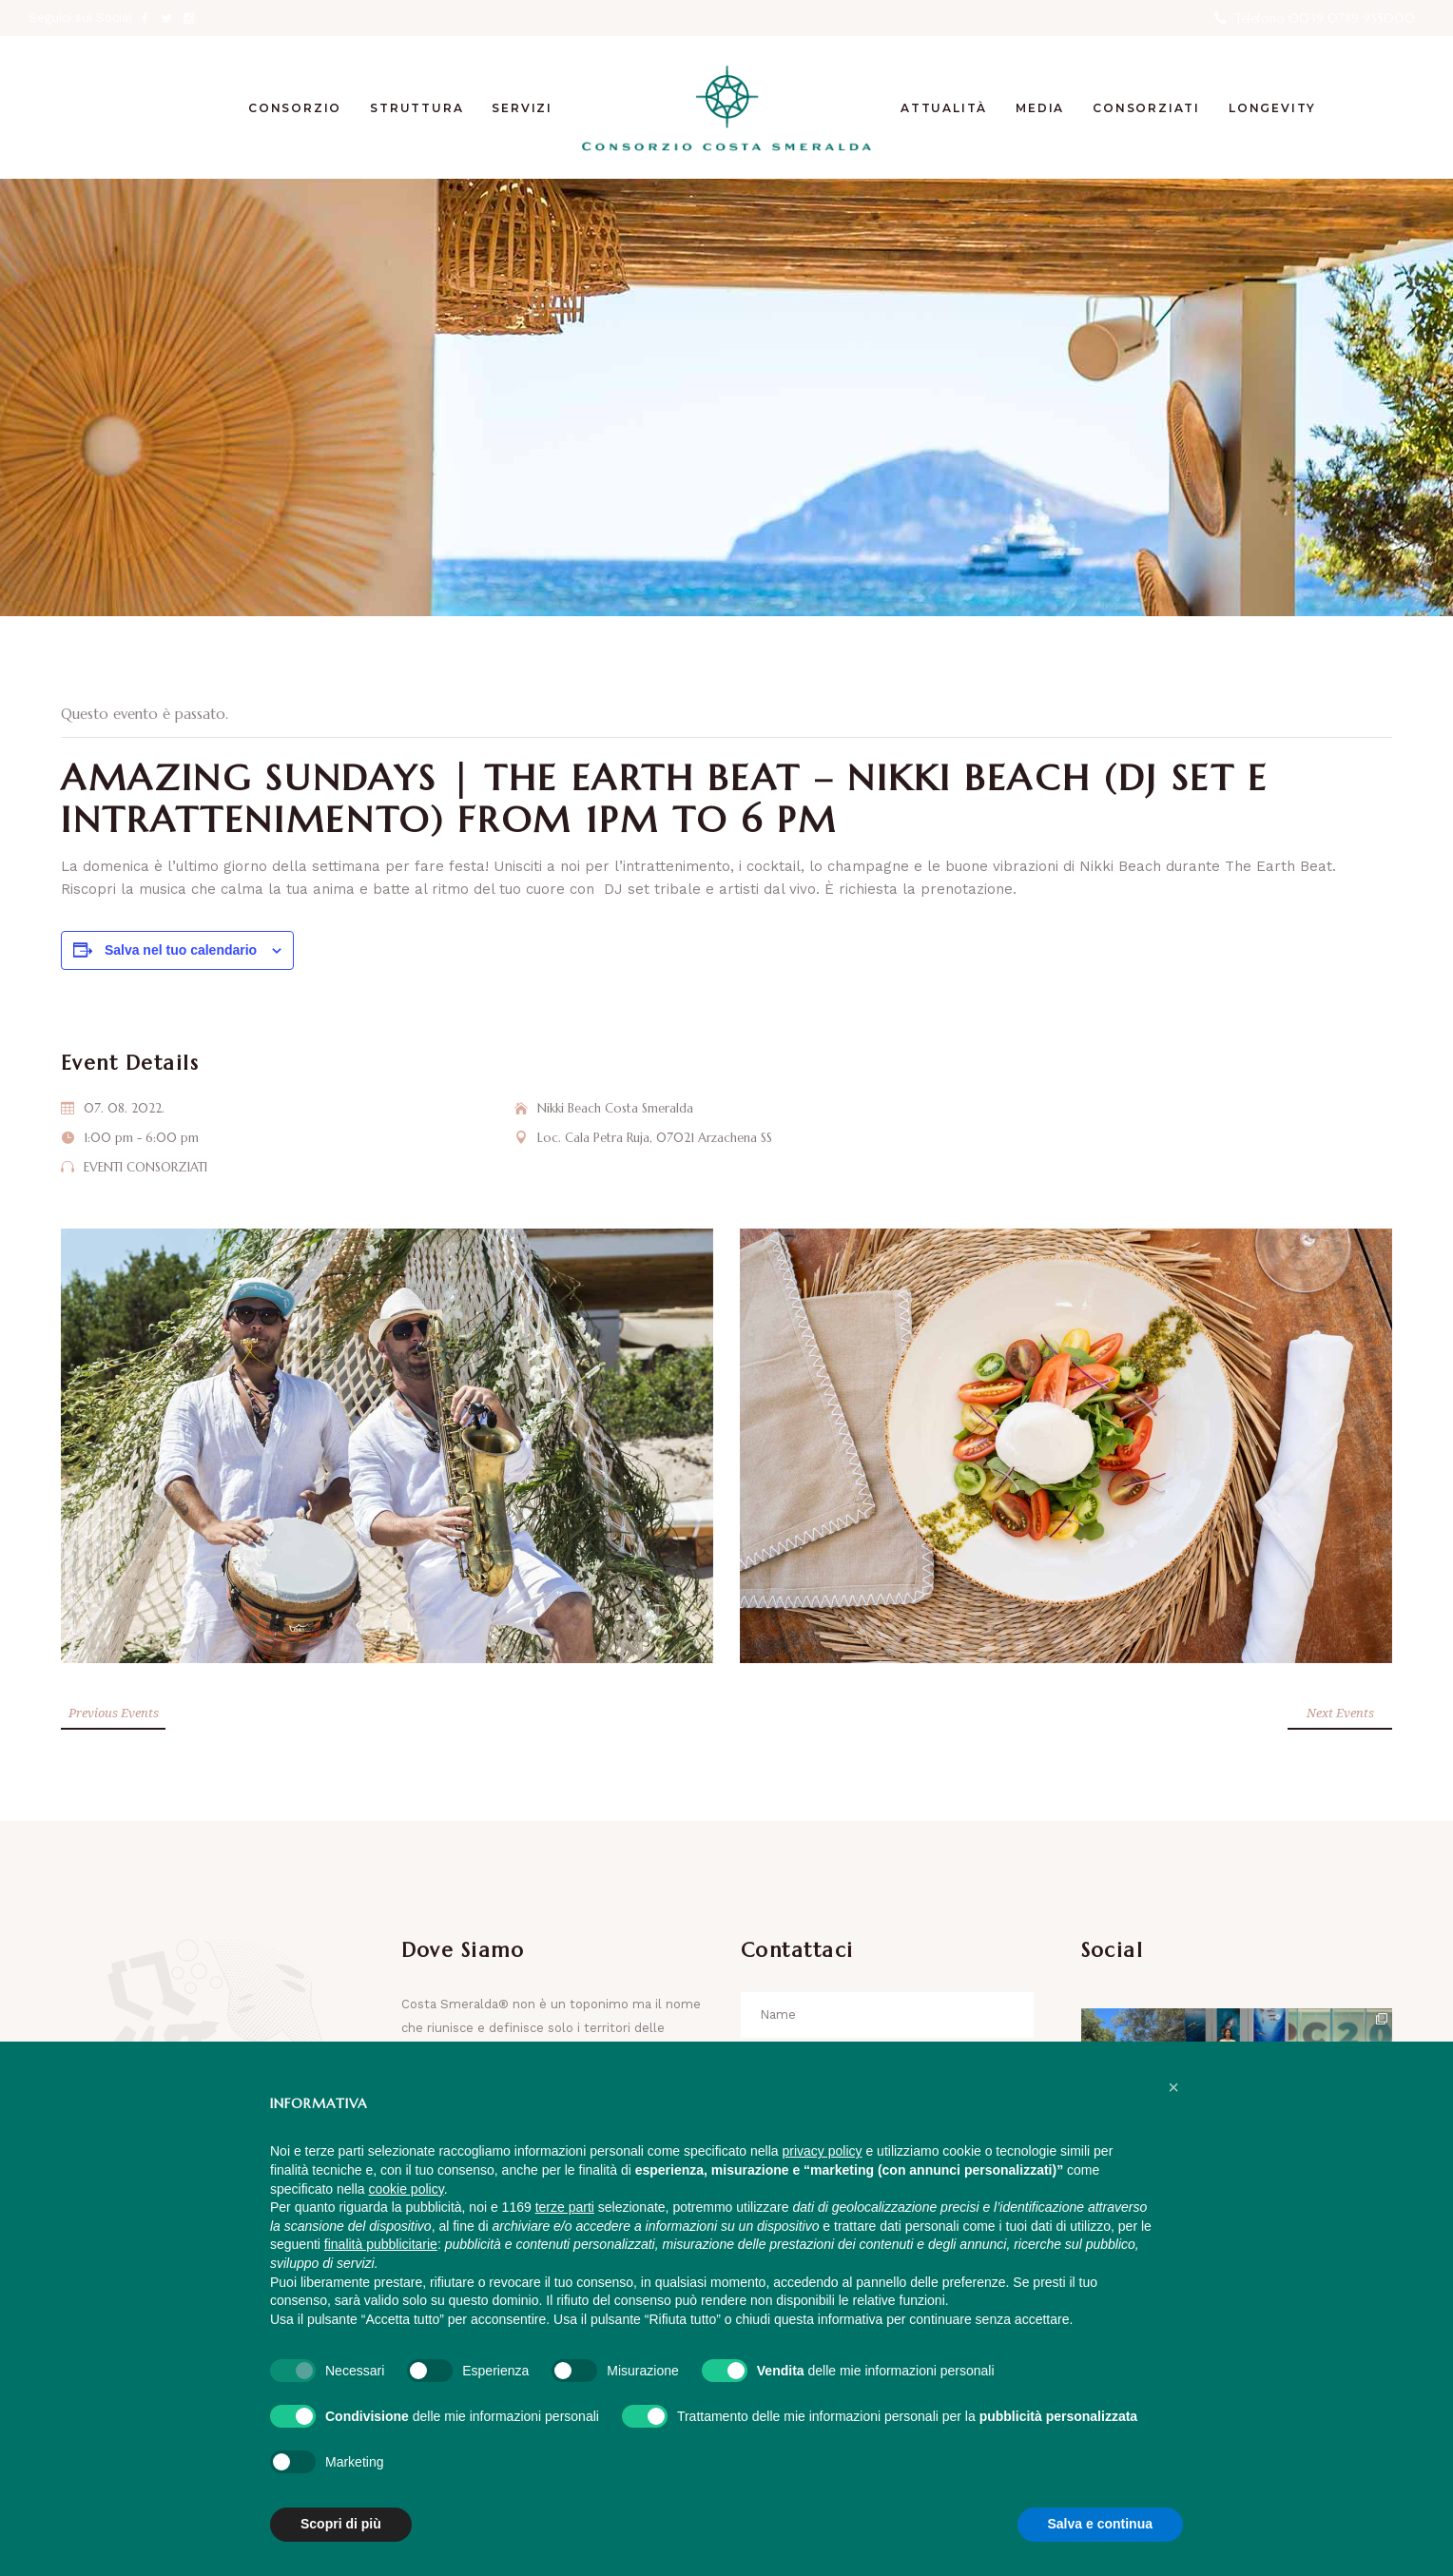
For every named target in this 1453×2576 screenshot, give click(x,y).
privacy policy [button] (822, 2151)
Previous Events (113, 1712)
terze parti (564, 2207)
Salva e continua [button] (1100, 2523)
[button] (1173, 2087)
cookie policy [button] (406, 2189)
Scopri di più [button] (340, 2523)
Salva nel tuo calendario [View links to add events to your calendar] (181, 950)
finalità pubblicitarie (380, 2244)
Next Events (1340, 1712)
